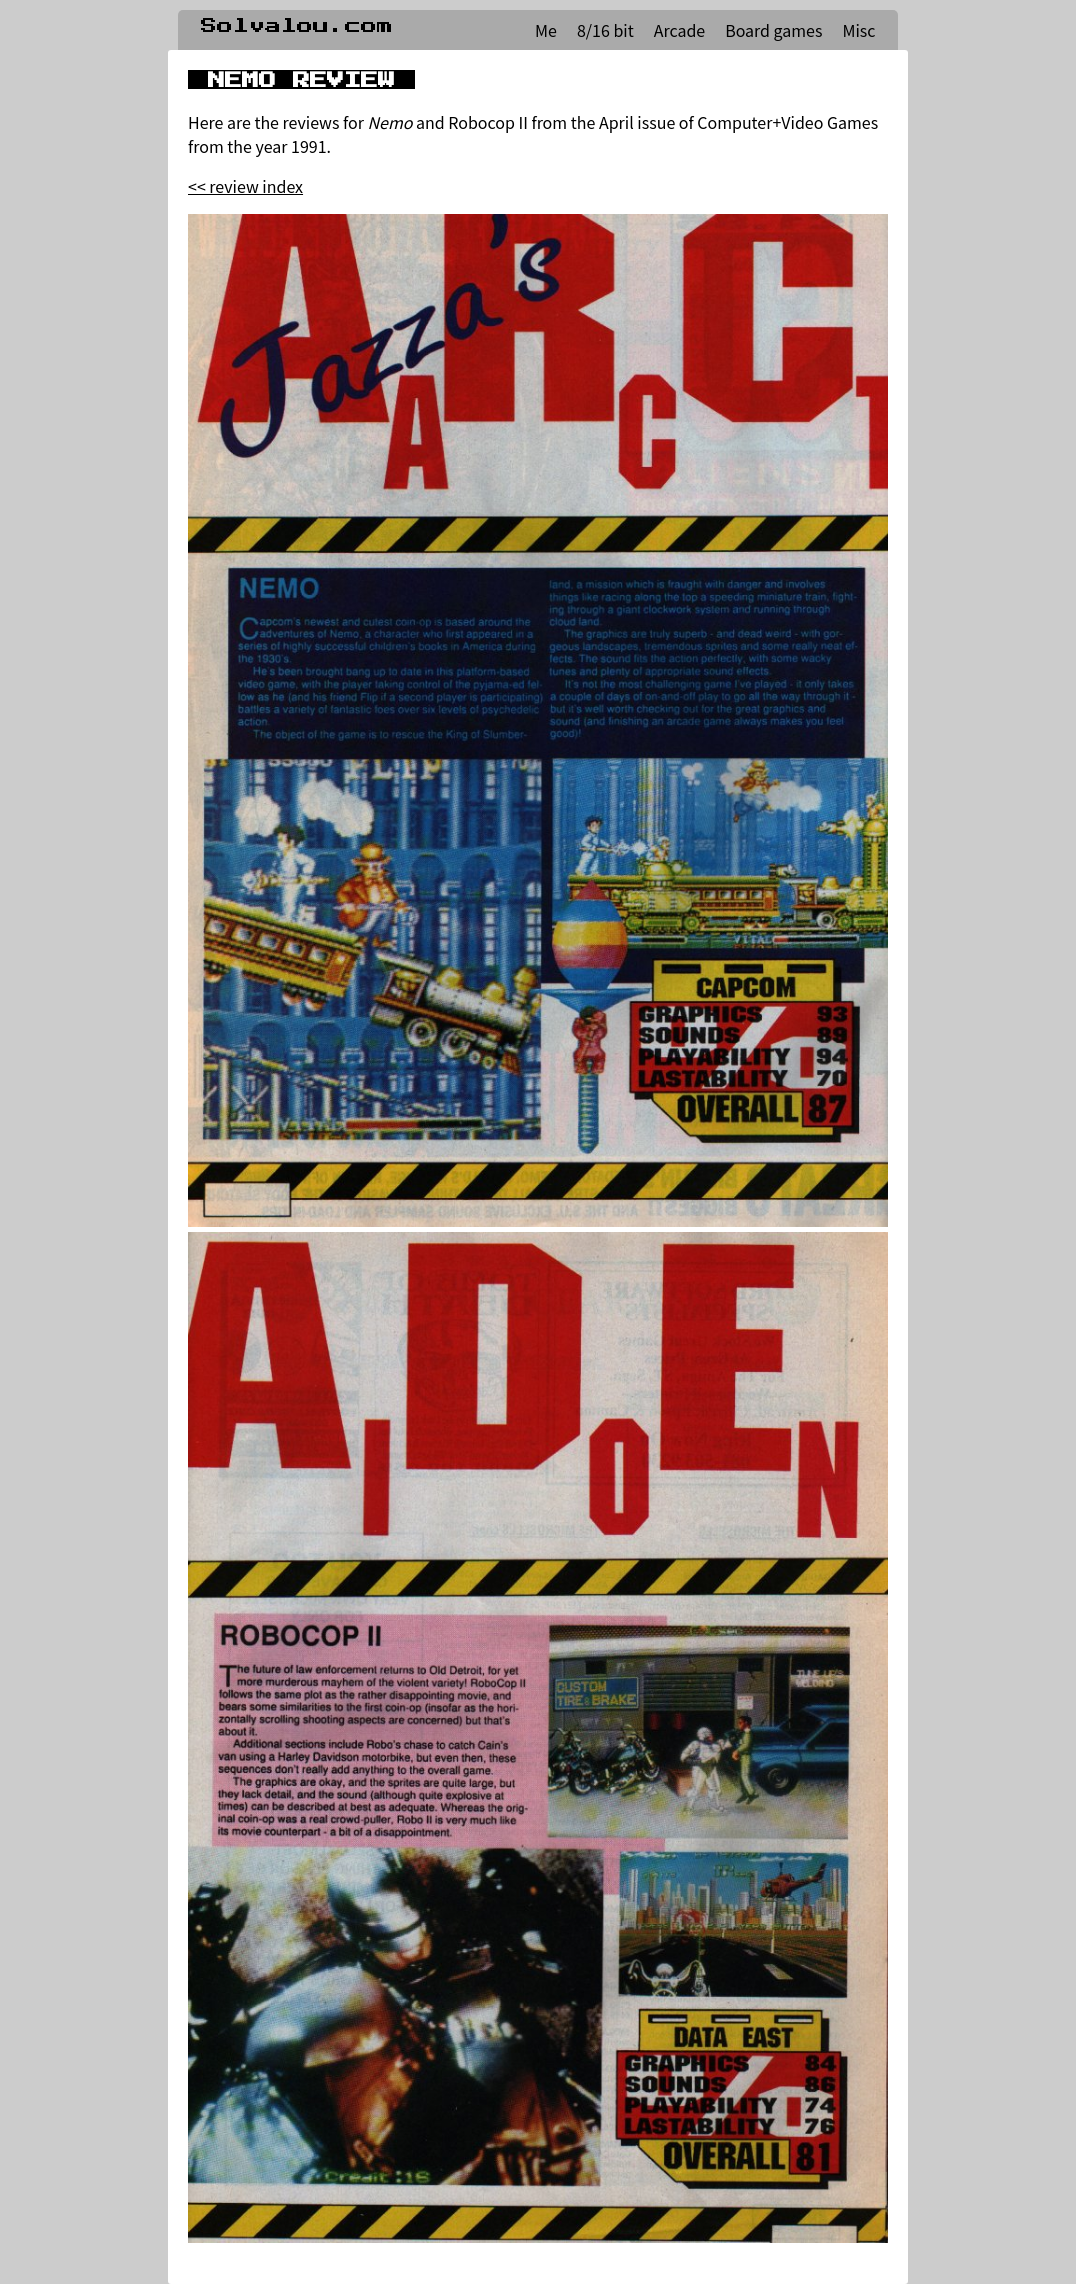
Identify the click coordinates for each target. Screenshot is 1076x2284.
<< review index (245, 186)
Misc (858, 30)
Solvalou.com (297, 26)
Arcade (679, 30)
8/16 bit (605, 30)
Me (546, 30)
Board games (773, 30)
